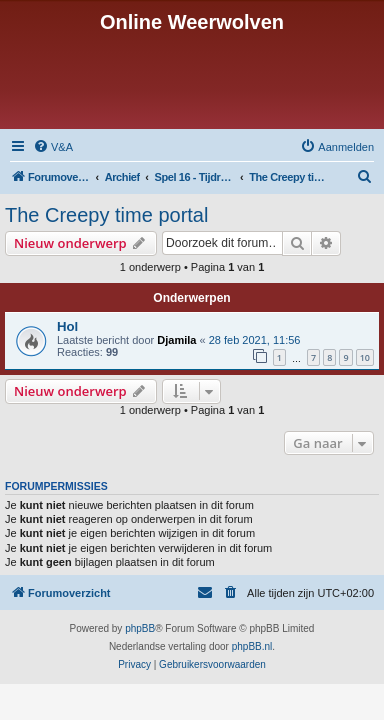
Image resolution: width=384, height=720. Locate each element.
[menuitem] (53, 147)
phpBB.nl (252, 646)
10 (365, 357)
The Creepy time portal (106, 215)
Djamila (176, 340)
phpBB (140, 628)
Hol (67, 326)
